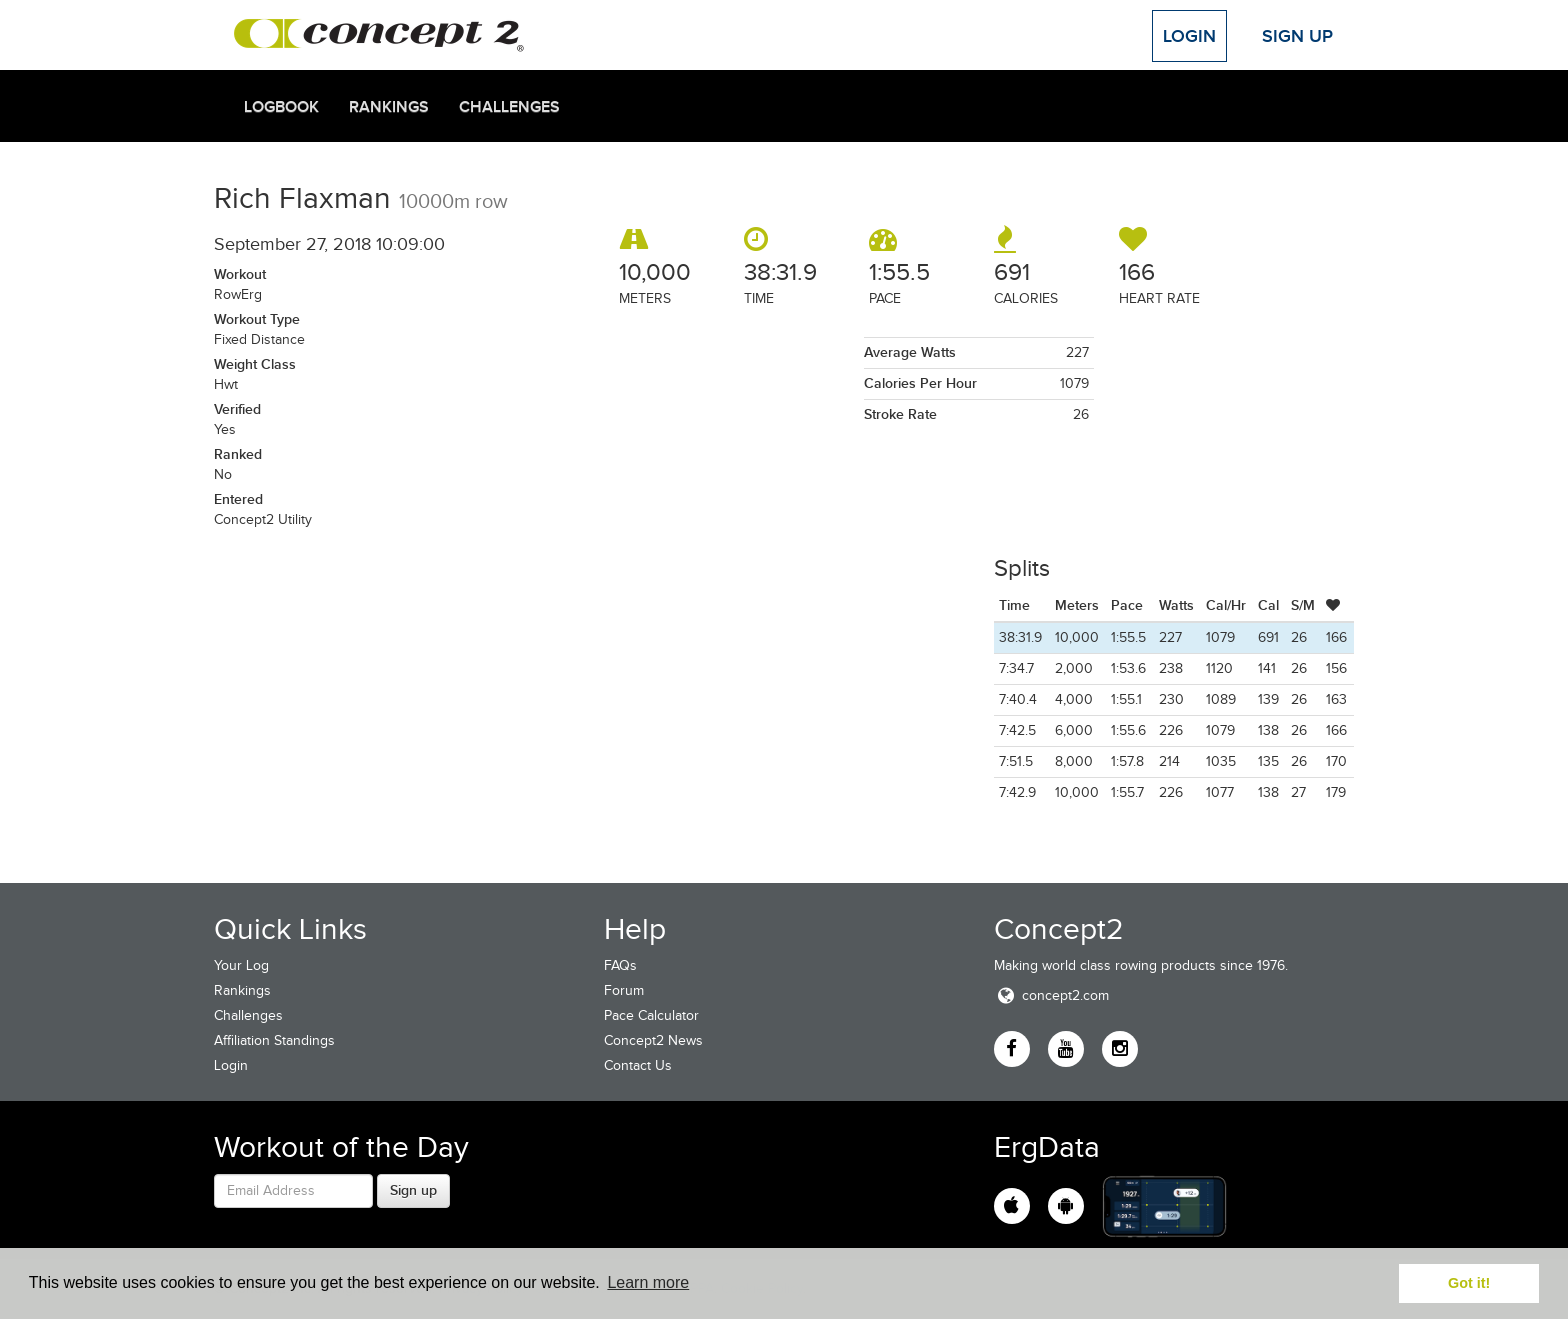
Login (1189, 36)
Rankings (389, 107)
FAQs (620, 965)
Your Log (241, 965)
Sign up (413, 1190)
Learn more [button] (648, 1282)
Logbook (281, 107)
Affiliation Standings (274, 1040)
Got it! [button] (1469, 1283)
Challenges (509, 107)
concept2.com (1051, 995)
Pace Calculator (651, 1015)
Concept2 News (653, 1040)
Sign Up (1297, 36)
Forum (624, 990)
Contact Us (638, 1065)
